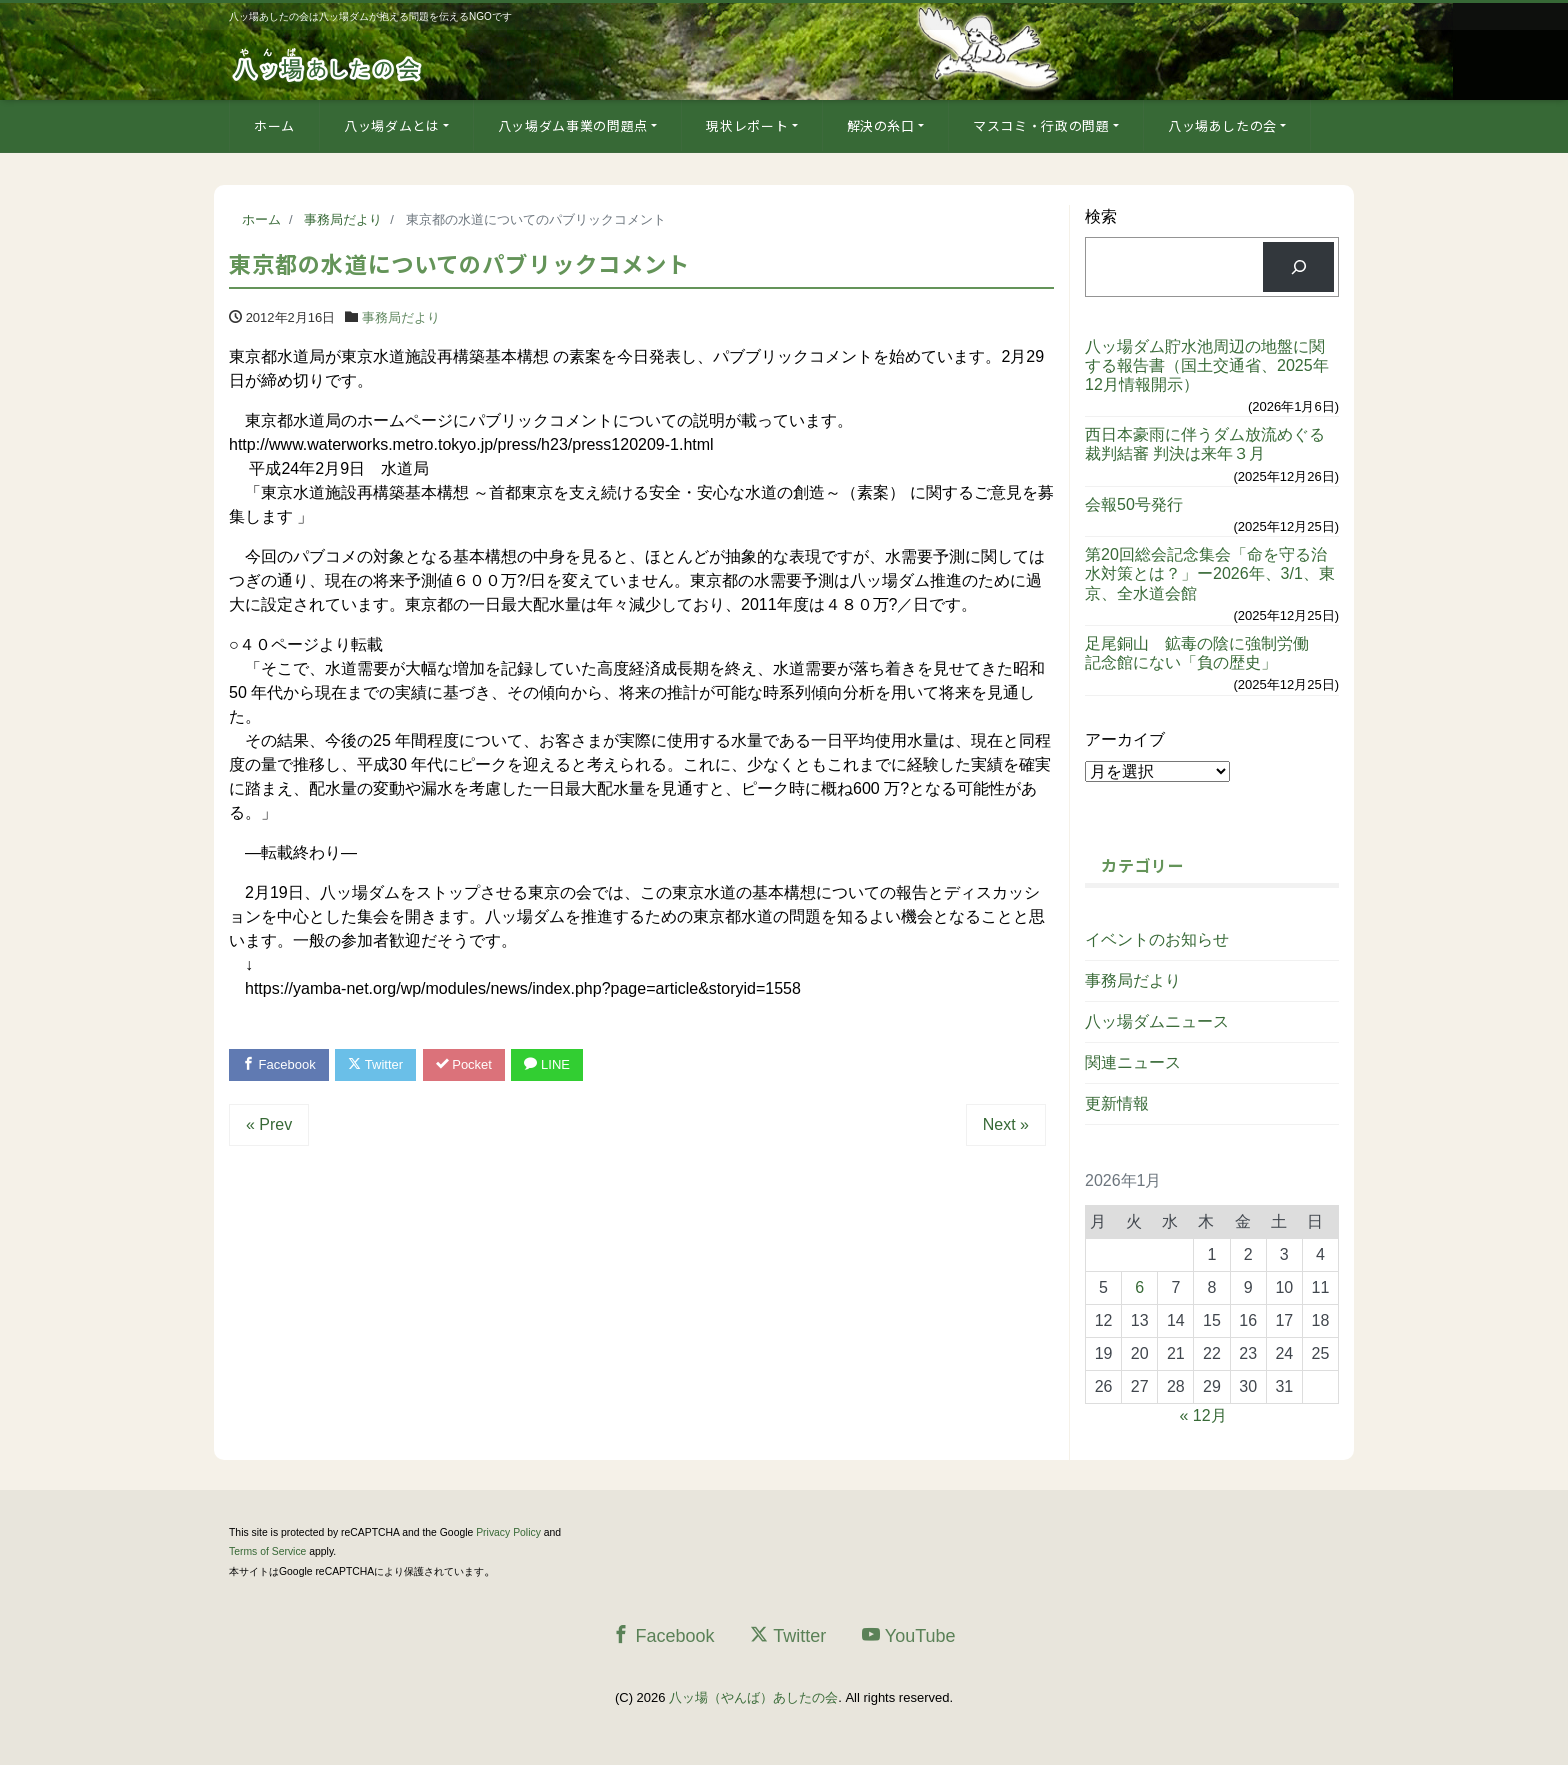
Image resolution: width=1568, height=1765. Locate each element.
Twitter (375, 1064)
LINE (547, 1064)
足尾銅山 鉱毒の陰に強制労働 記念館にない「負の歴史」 (1205, 653)
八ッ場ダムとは (392, 125)
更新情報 (1117, 1103)
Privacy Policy (508, 1532)
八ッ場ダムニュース (1157, 1021)
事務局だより (401, 317)
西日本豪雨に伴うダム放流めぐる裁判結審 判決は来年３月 (1205, 444)
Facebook (279, 1064)
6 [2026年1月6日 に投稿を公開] (1139, 1287)
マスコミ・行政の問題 (1041, 125)
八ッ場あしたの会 (1222, 125)
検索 (1101, 216)
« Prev (269, 1124)
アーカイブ (1125, 739)
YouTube (909, 1635)
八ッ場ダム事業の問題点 (573, 125)
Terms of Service (267, 1551)
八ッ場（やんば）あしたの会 (753, 1697)
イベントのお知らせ (1157, 939)
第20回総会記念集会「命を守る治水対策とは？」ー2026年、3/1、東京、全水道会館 (1210, 573)
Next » (1006, 1124)
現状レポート (747, 125)
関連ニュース (1133, 1062)
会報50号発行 (1134, 504)
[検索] (1298, 266)
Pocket (464, 1064)
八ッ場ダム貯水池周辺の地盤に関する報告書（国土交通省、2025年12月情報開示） (1207, 365)
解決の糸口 (881, 125)
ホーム (274, 125)
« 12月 (1203, 1415)
